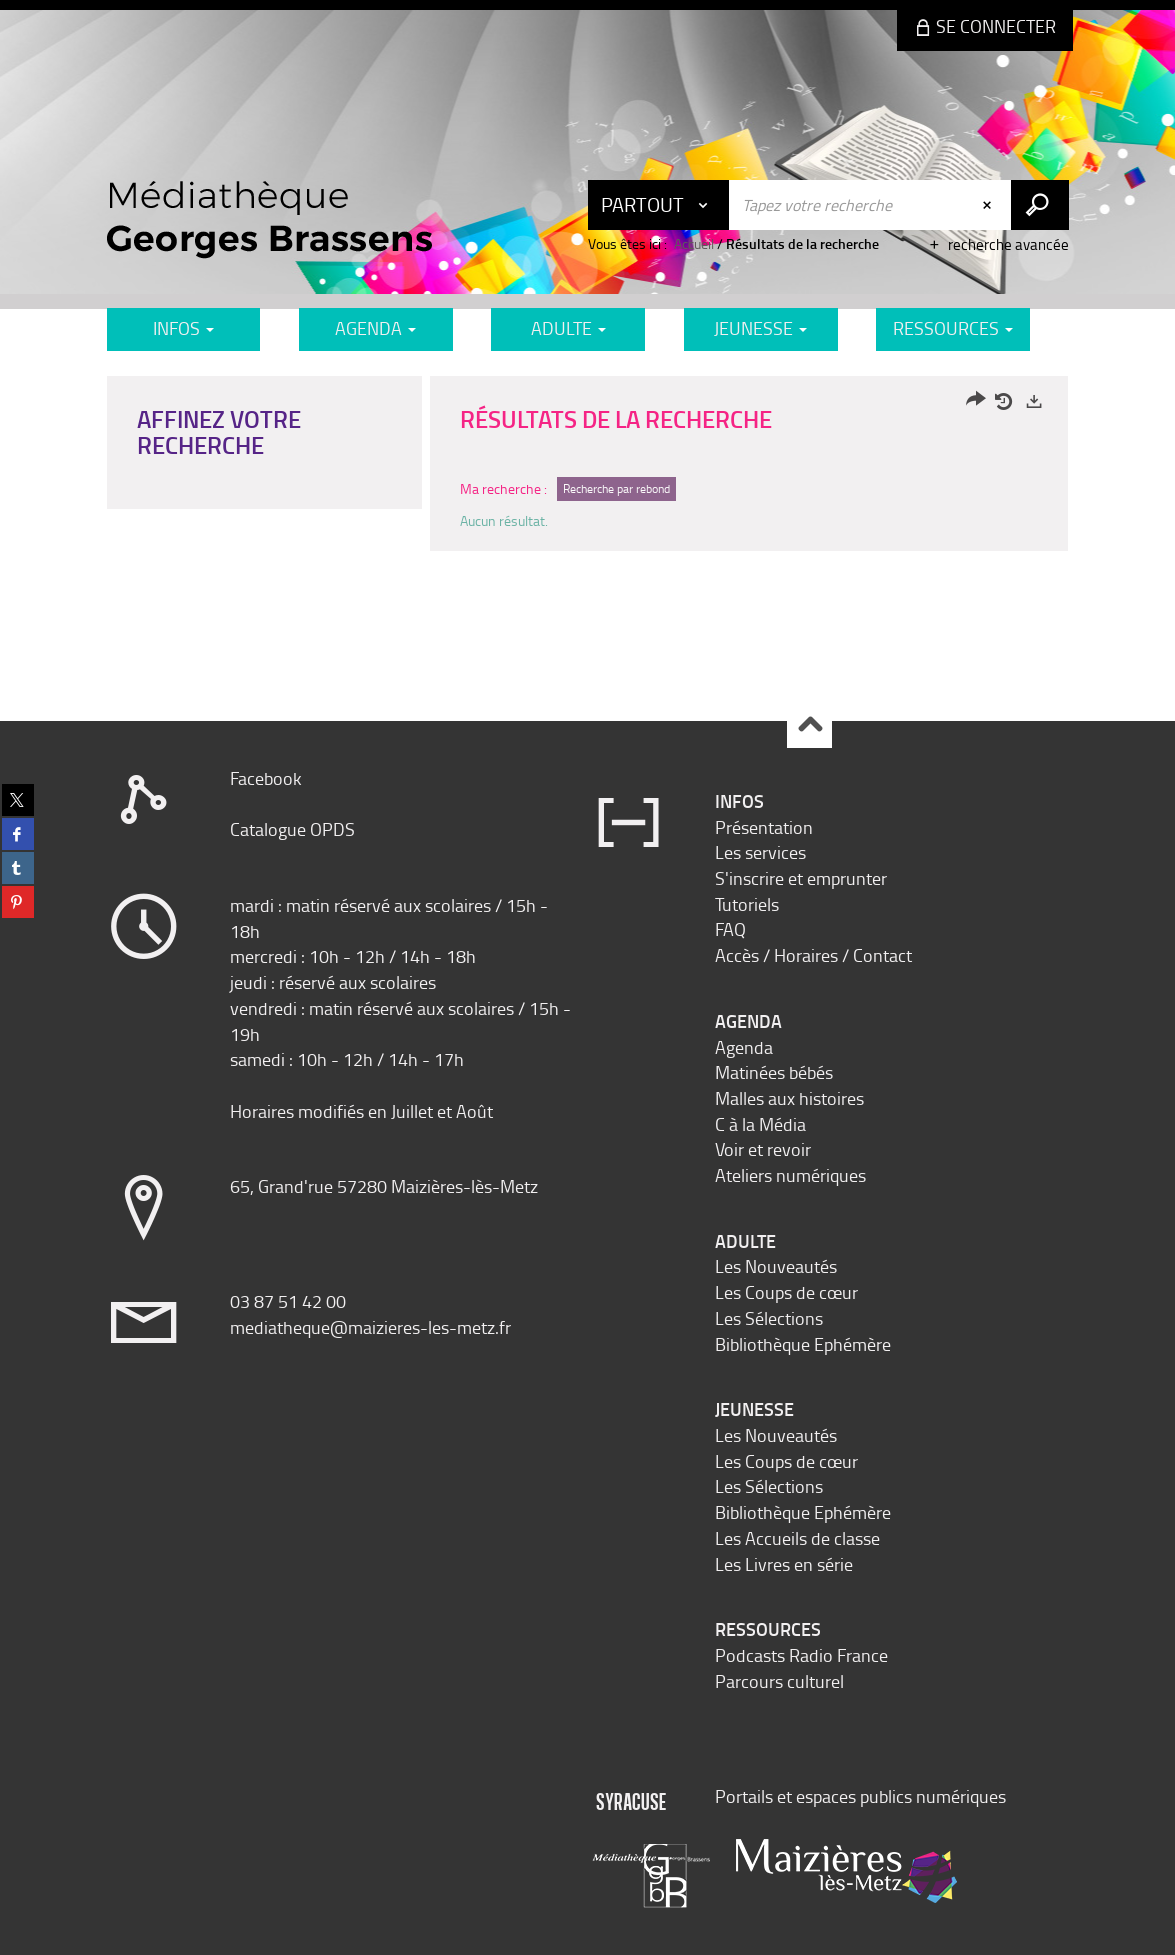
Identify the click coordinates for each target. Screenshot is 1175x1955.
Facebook (266, 778)
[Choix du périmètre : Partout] (659, 205)
